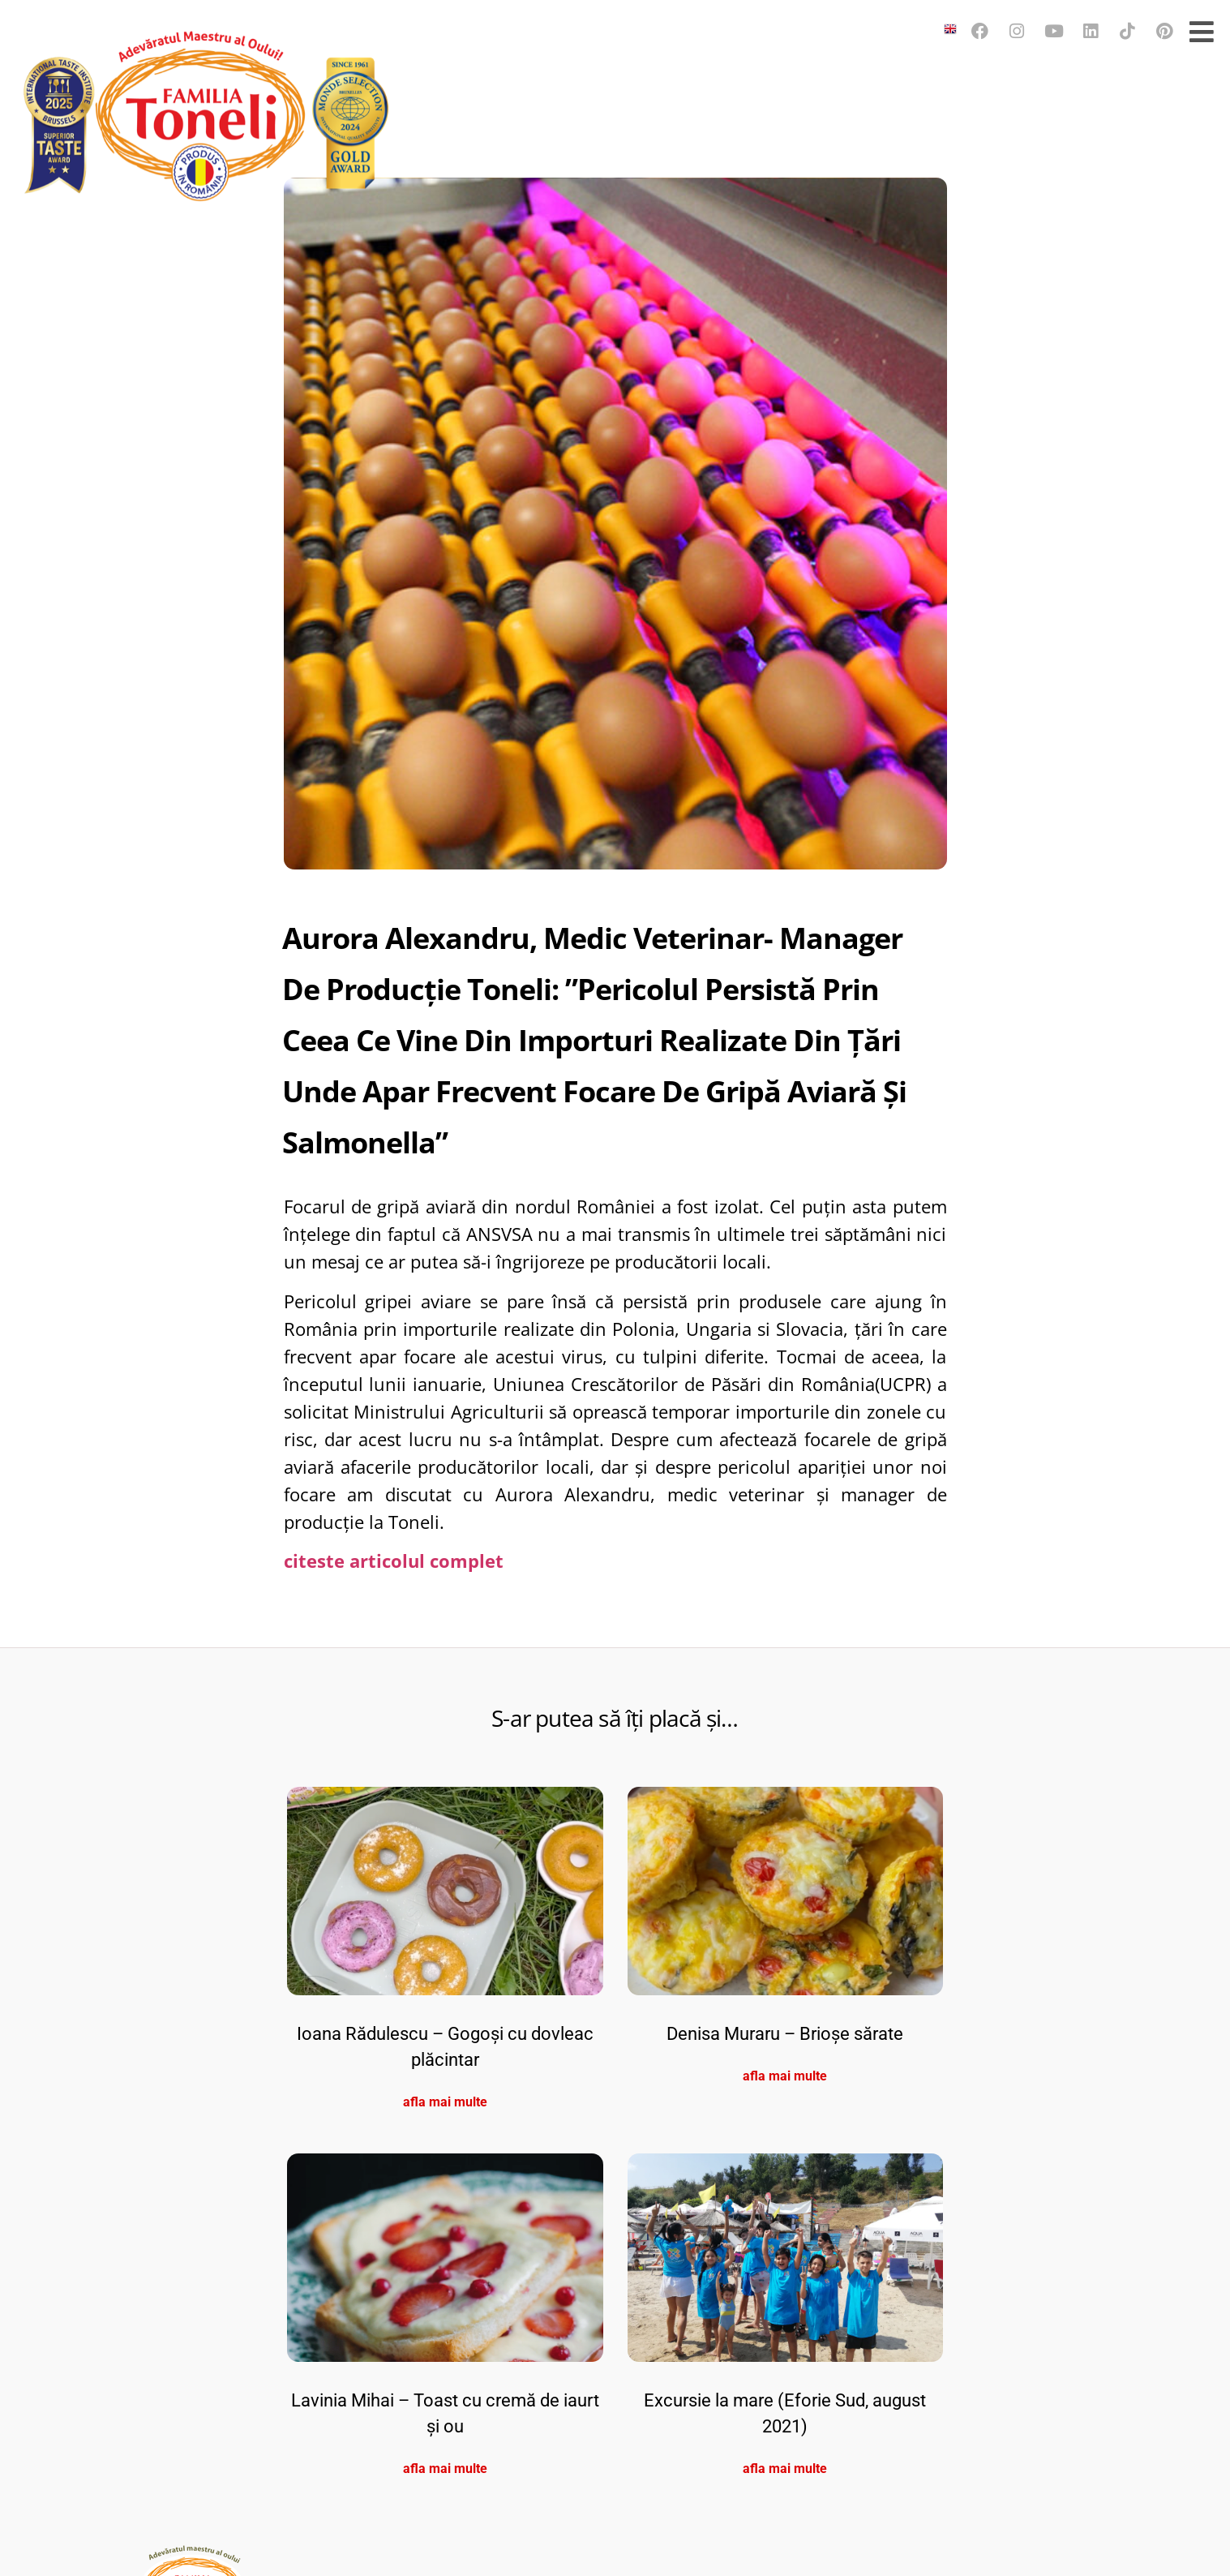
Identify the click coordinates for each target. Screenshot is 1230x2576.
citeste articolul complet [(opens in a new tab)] (394, 1852)
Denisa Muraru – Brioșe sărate (784, 2325)
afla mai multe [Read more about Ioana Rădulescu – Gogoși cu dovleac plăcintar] (445, 2393)
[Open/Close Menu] (1202, 31)
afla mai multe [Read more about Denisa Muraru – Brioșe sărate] (785, 2367)
